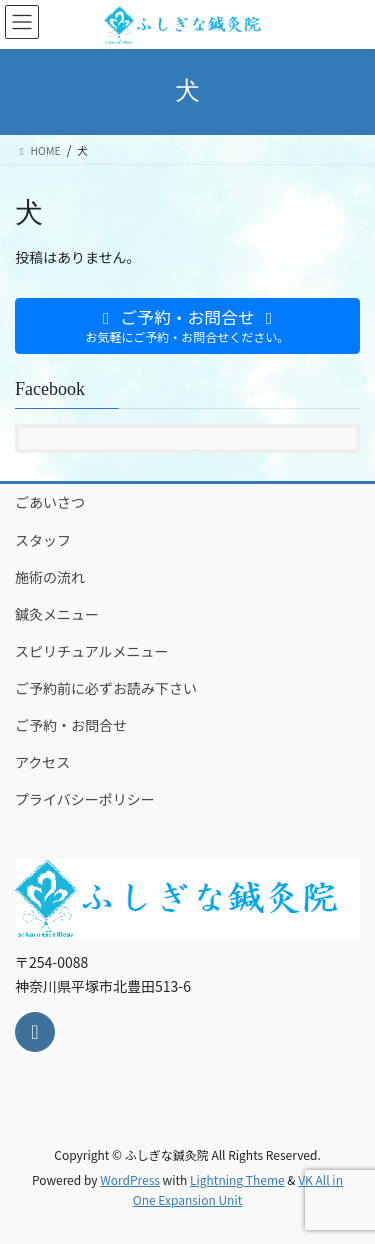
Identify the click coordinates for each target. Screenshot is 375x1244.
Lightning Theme (237, 1179)
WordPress (130, 1179)
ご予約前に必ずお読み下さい (106, 688)
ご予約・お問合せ (71, 725)
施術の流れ (50, 577)
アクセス (42, 762)
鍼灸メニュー (57, 614)
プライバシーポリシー (85, 799)
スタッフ (43, 540)
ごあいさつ (50, 502)
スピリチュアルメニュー (92, 651)
